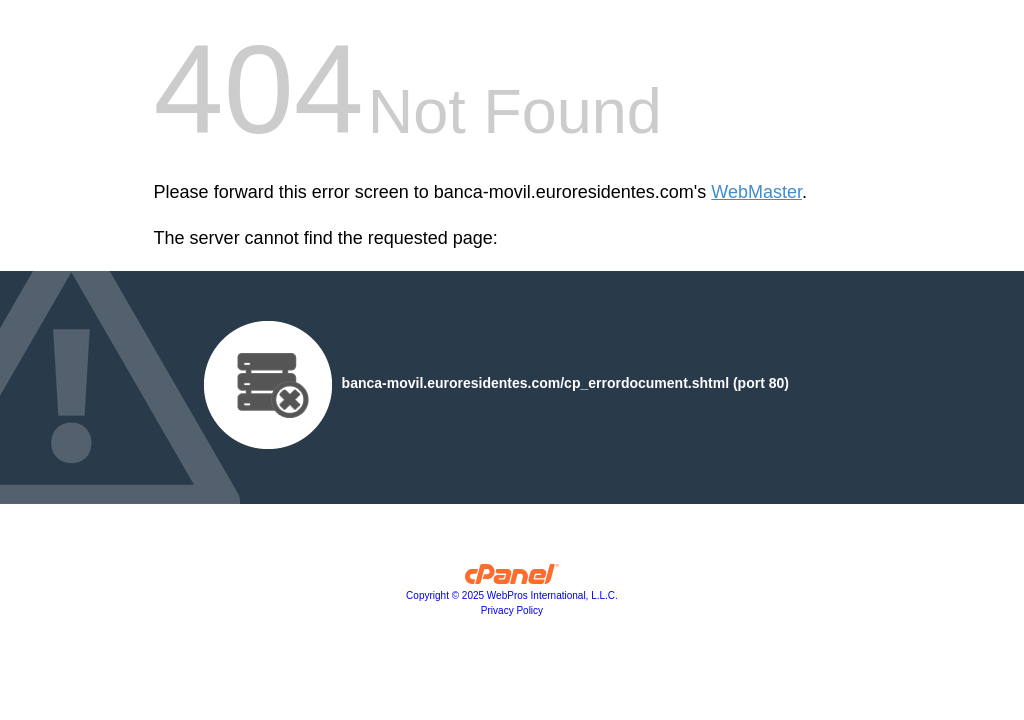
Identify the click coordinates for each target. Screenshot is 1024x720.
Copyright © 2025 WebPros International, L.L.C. (512, 595)
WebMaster (756, 192)
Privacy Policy (512, 610)
